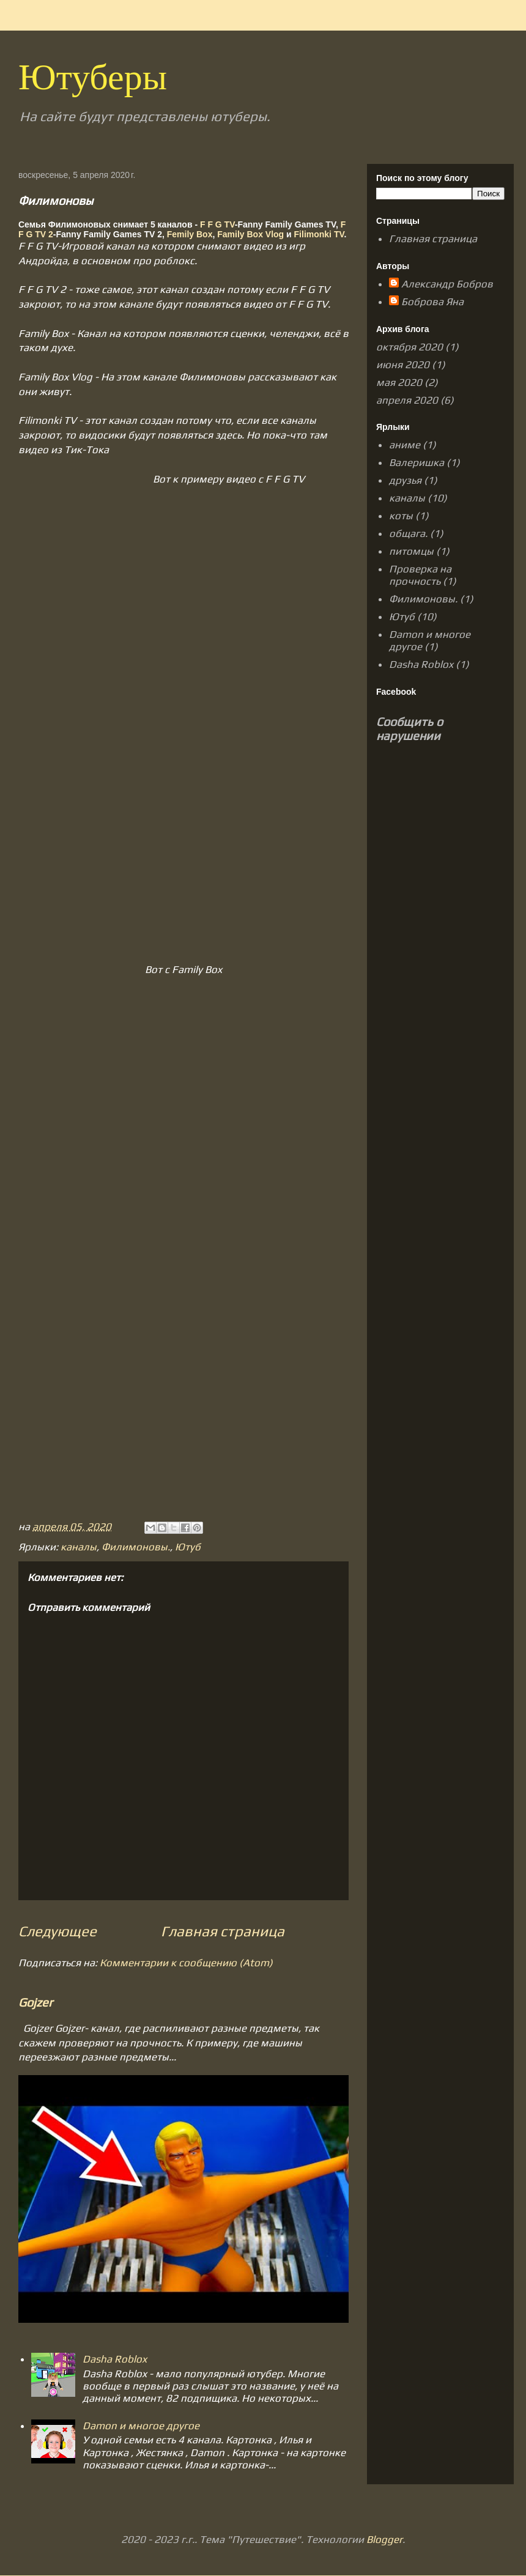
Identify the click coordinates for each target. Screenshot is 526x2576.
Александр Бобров (447, 284)
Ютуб (188, 1547)
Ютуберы (92, 82)
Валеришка (416, 462)
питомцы (411, 551)
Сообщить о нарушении (409, 728)
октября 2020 (409, 347)
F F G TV (217, 224)
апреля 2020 (407, 400)
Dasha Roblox (115, 2359)
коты (401, 515)
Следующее (57, 1931)
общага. (408, 533)
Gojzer (35, 2002)
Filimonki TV (319, 234)
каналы (79, 1547)
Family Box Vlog (250, 234)
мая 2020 (399, 382)
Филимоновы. (136, 1547)
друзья (405, 480)
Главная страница (222, 1931)
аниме (404, 445)
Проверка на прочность (420, 575)
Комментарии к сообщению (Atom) (186, 1962)
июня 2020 (402, 364)
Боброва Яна (432, 301)
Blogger (384, 2539)
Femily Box (190, 234)
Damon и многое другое (141, 2425)
